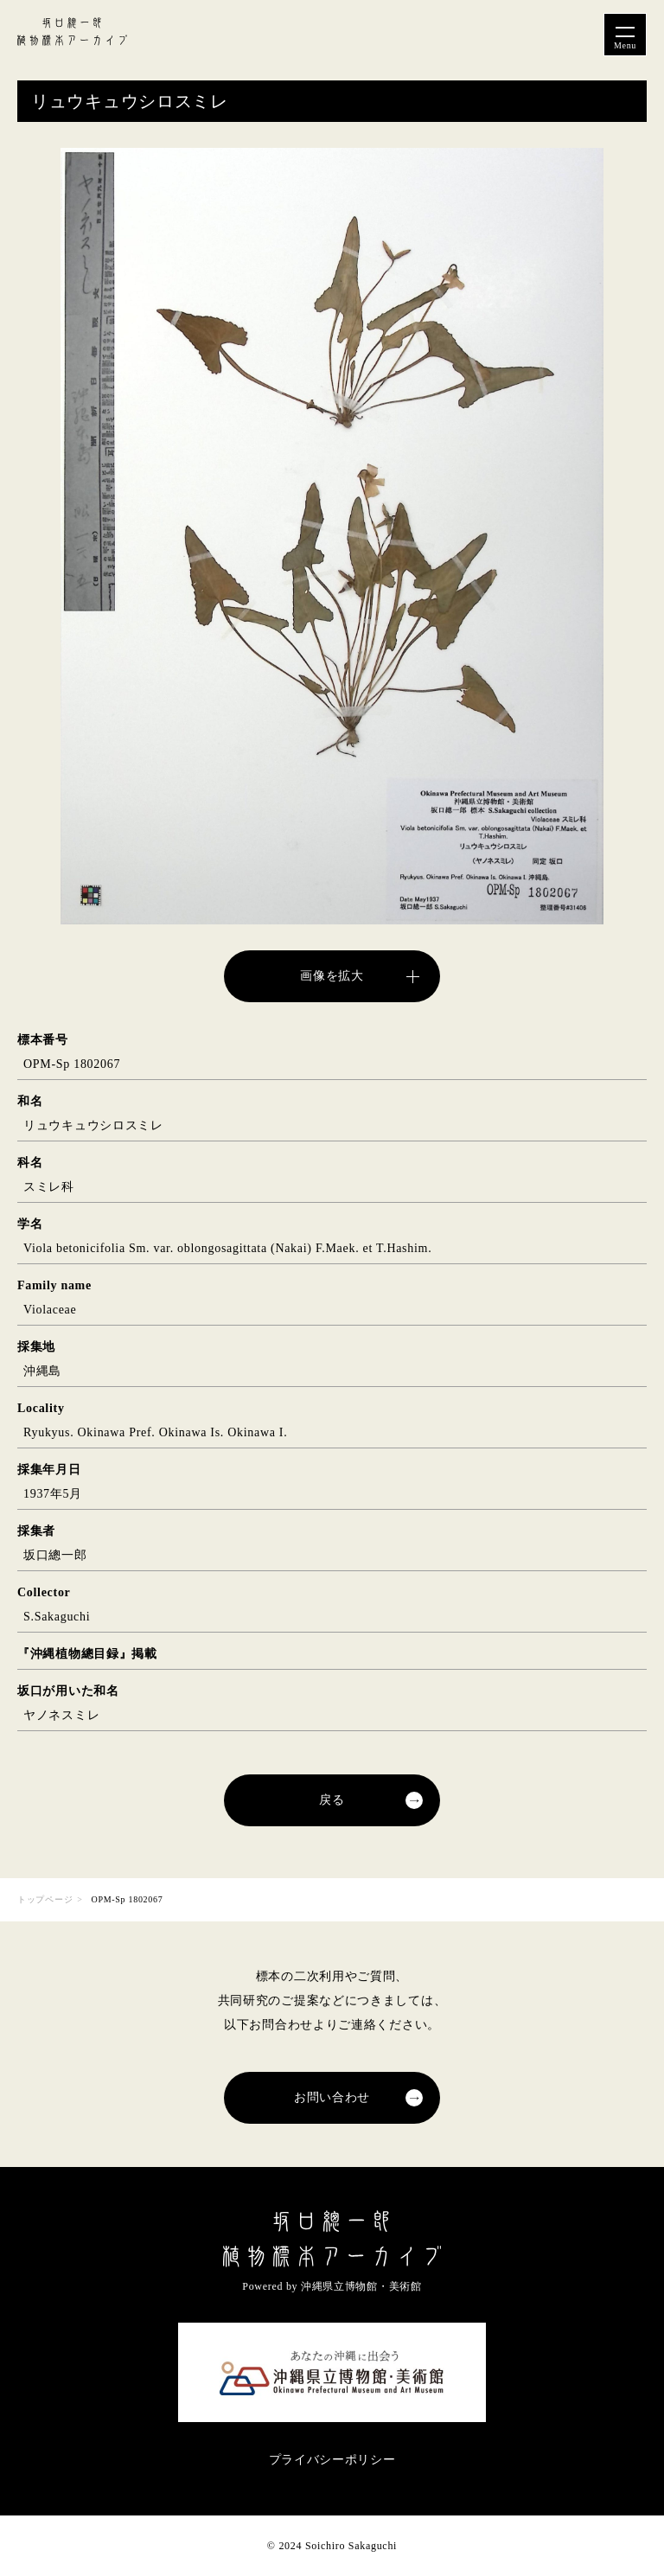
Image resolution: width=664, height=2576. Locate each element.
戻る (331, 1799)
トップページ (45, 1899)
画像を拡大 (332, 975)
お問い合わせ (332, 2097)
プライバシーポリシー (332, 2459)
